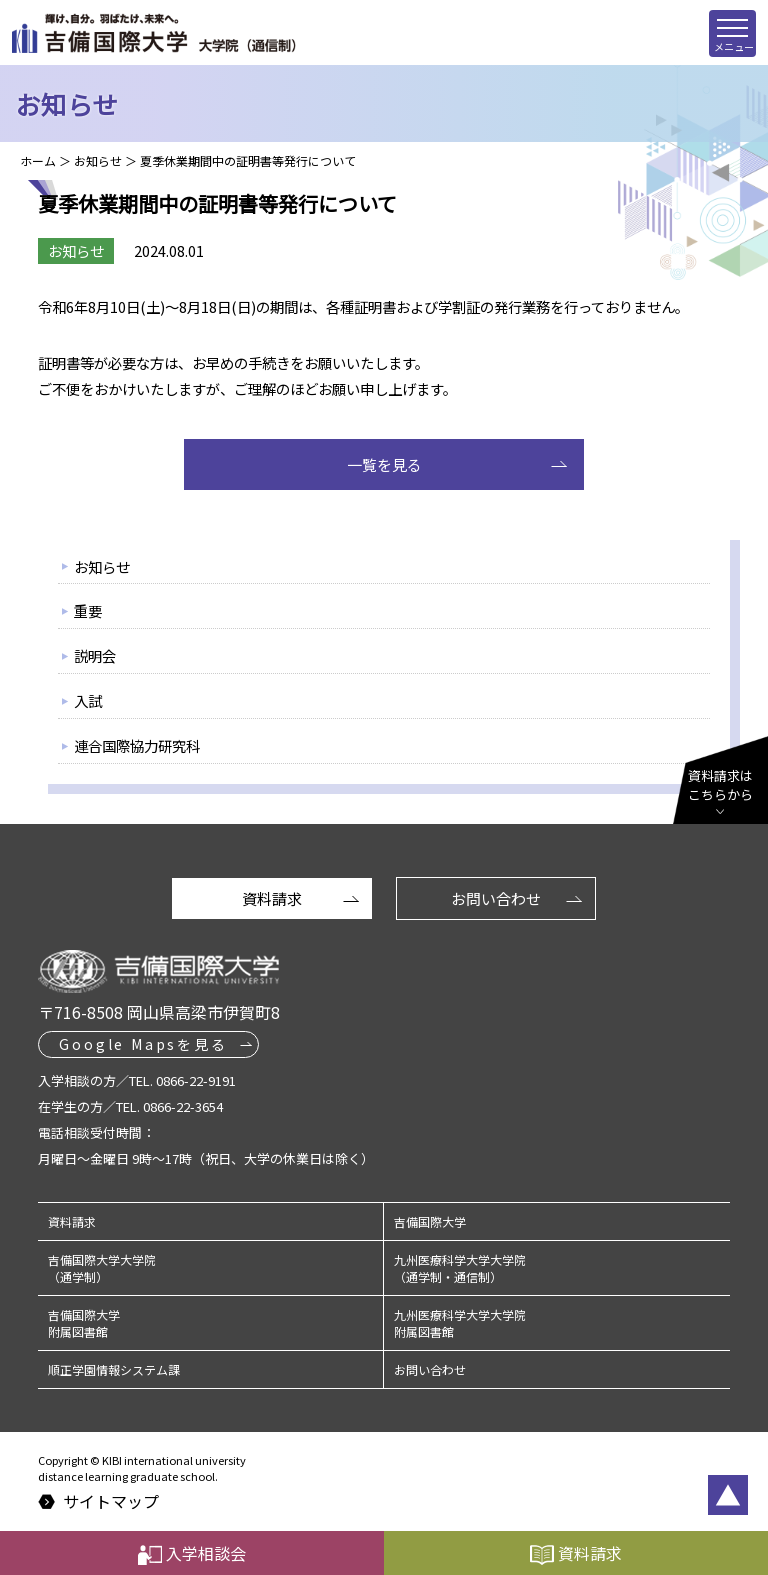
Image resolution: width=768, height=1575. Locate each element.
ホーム (38, 160)
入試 (88, 700)
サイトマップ (111, 1501)
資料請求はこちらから (720, 785)
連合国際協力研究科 (137, 745)
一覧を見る (384, 464)
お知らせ (98, 160)
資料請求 (272, 898)
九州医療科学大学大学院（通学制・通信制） (460, 1268)
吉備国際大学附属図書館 (84, 1323)
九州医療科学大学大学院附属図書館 (460, 1323)
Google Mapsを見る (143, 1044)
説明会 (95, 655)
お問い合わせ (496, 898)
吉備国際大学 (430, 1221)
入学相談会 (192, 1553)
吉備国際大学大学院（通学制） (102, 1268)
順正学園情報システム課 (114, 1369)
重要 (88, 610)
